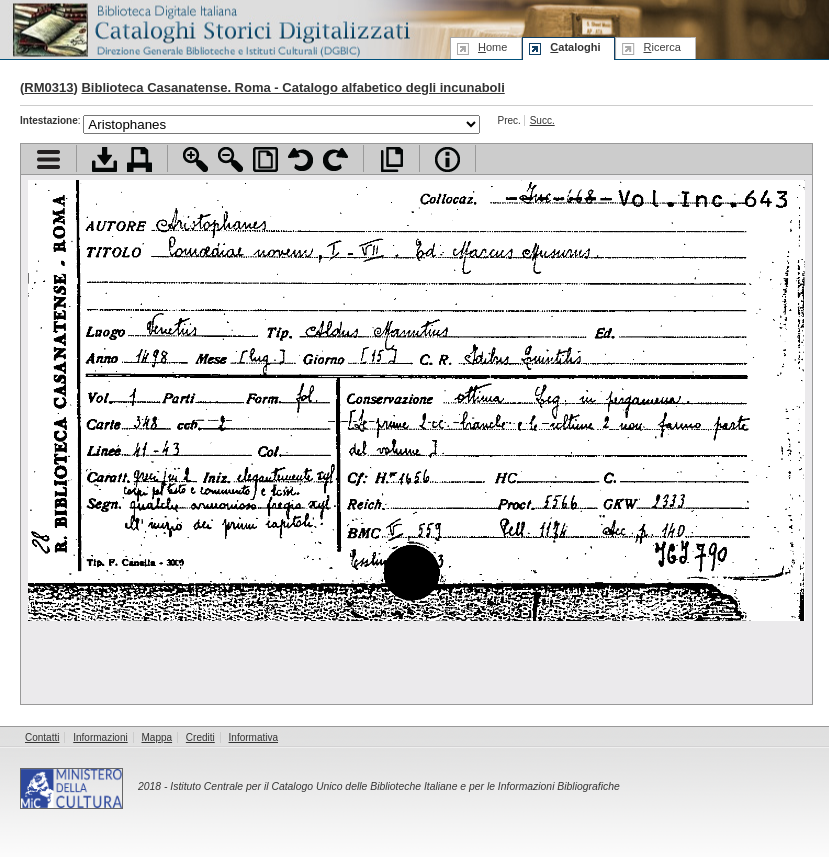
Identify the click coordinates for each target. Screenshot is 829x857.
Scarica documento (104, 159)
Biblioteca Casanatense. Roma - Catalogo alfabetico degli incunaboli (292, 87)
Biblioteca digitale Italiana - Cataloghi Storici (210, 28)
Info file (447, 159)
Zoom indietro (230, 159)
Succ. (542, 120)
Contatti (42, 737)
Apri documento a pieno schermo (391, 159)
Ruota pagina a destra (335, 159)
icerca (661, 47)
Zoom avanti (195, 159)
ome (492, 47)
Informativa (253, 737)
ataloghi (575, 47)
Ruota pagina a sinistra (300, 159)
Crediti (200, 737)
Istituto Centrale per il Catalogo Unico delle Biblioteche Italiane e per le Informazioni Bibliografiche (394, 786)
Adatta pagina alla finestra (265, 159)
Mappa (157, 737)
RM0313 (48, 87)
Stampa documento (139, 159)
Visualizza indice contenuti (48, 159)
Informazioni (100, 737)
